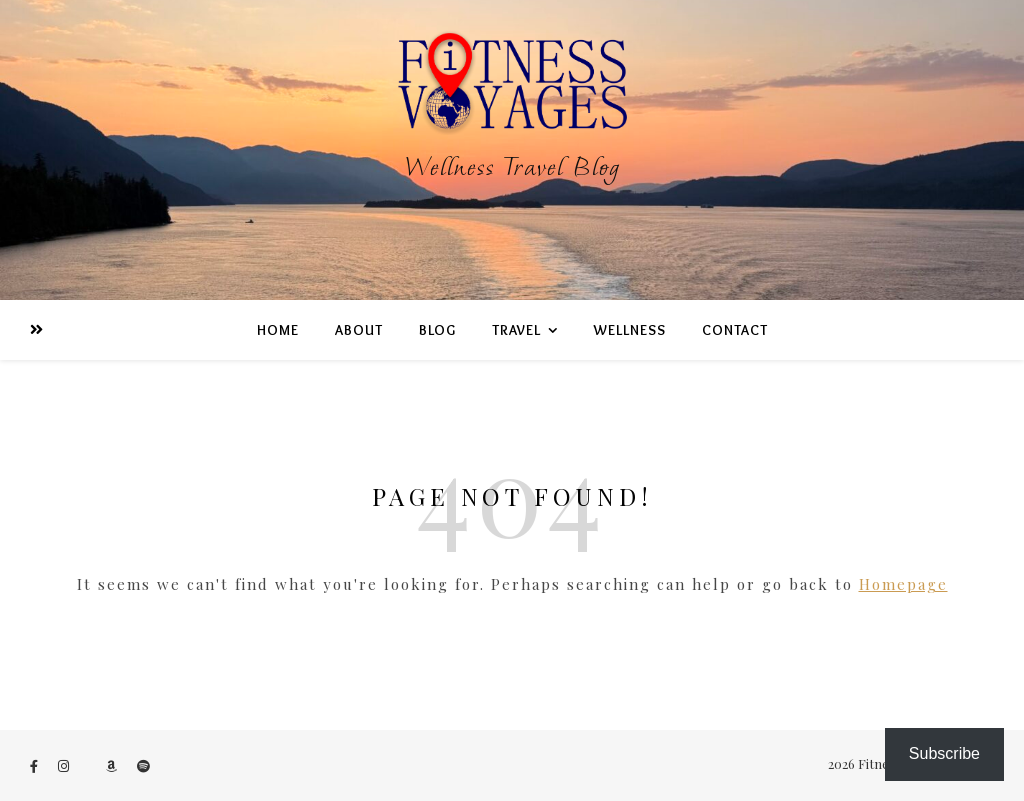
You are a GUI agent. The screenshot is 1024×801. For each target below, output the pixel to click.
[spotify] (143, 765)
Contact (735, 330)
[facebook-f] (35, 765)
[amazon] (113, 765)
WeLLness (630, 330)
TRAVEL (516, 330)
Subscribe (944, 753)
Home (278, 330)
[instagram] (65, 765)
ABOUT (359, 330)
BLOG (437, 330)
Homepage (903, 584)
